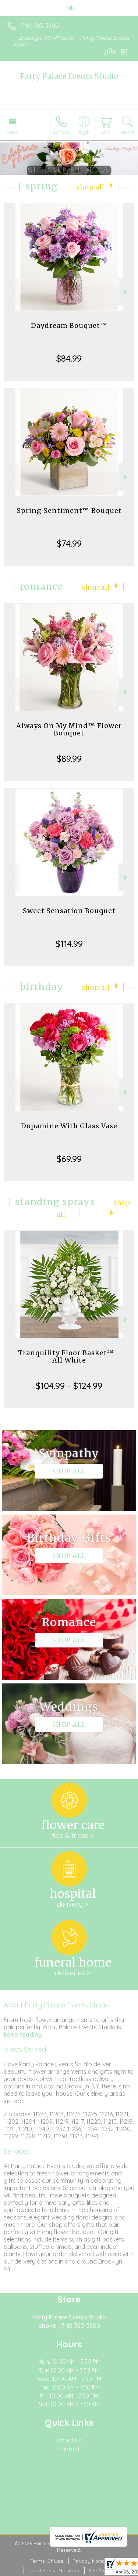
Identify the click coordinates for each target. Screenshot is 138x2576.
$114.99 (69, 943)
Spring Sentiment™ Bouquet (69, 510)
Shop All (90, 187)
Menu (12, 132)
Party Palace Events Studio (69, 76)
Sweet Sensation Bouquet (69, 911)
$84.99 (69, 358)
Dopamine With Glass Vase (69, 1126)
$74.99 (69, 543)
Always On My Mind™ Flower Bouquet (69, 729)
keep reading (23, 2034)
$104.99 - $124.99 (69, 1385)
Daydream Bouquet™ (69, 325)
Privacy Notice (90, 2561)
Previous (12, 292)
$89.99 (69, 758)
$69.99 (69, 1158)
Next (126, 292)
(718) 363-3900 (39, 25)
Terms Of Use (46, 2561)
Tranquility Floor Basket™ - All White (69, 1356)
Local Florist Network (53, 2570)
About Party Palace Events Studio (56, 2004)
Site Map (98, 2570)
